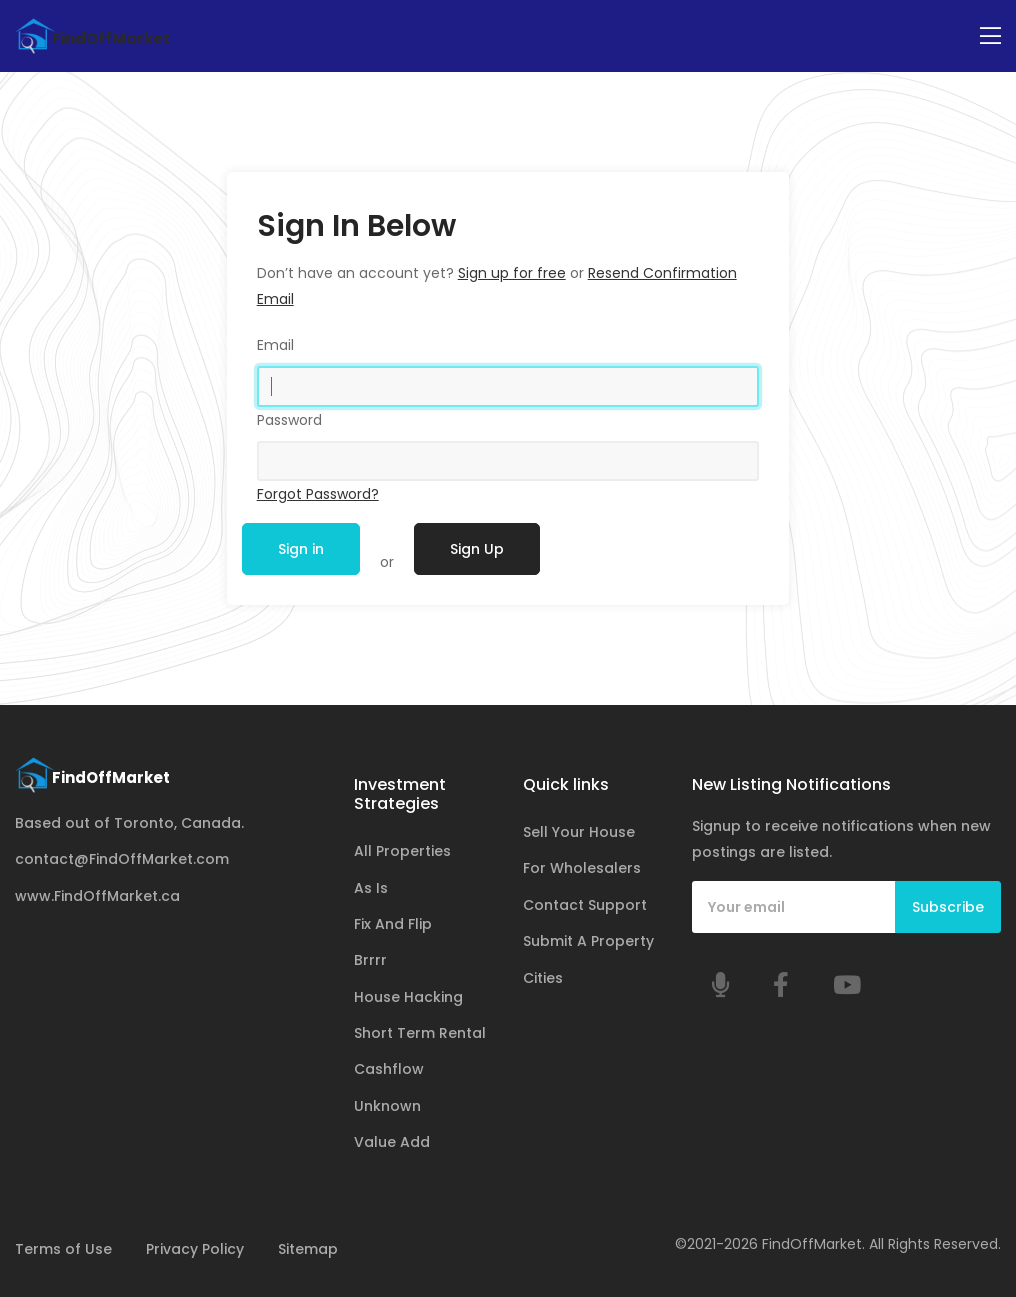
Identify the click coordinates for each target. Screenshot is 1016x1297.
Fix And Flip (393, 924)
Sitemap (308, 1249)
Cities (543, 978)
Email (275, 345)
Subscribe (948, 907)
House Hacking (408, 997)
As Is (371, 888)
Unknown (387, 1106)
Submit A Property (588, 941)
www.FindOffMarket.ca (97, 896)
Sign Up (477, 549)
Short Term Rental (420, 1033)
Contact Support (585, 905)
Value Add (392, 1142)
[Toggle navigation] (990, 36)
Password (289, 420)
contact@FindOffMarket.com (122, 859)
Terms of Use (63, 1249)
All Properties (402, 851)
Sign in (301, 549)
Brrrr (370, 960)
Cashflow (389, 1069)
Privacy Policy (195, 1249)
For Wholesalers (582, 868)
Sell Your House (579, 832)
